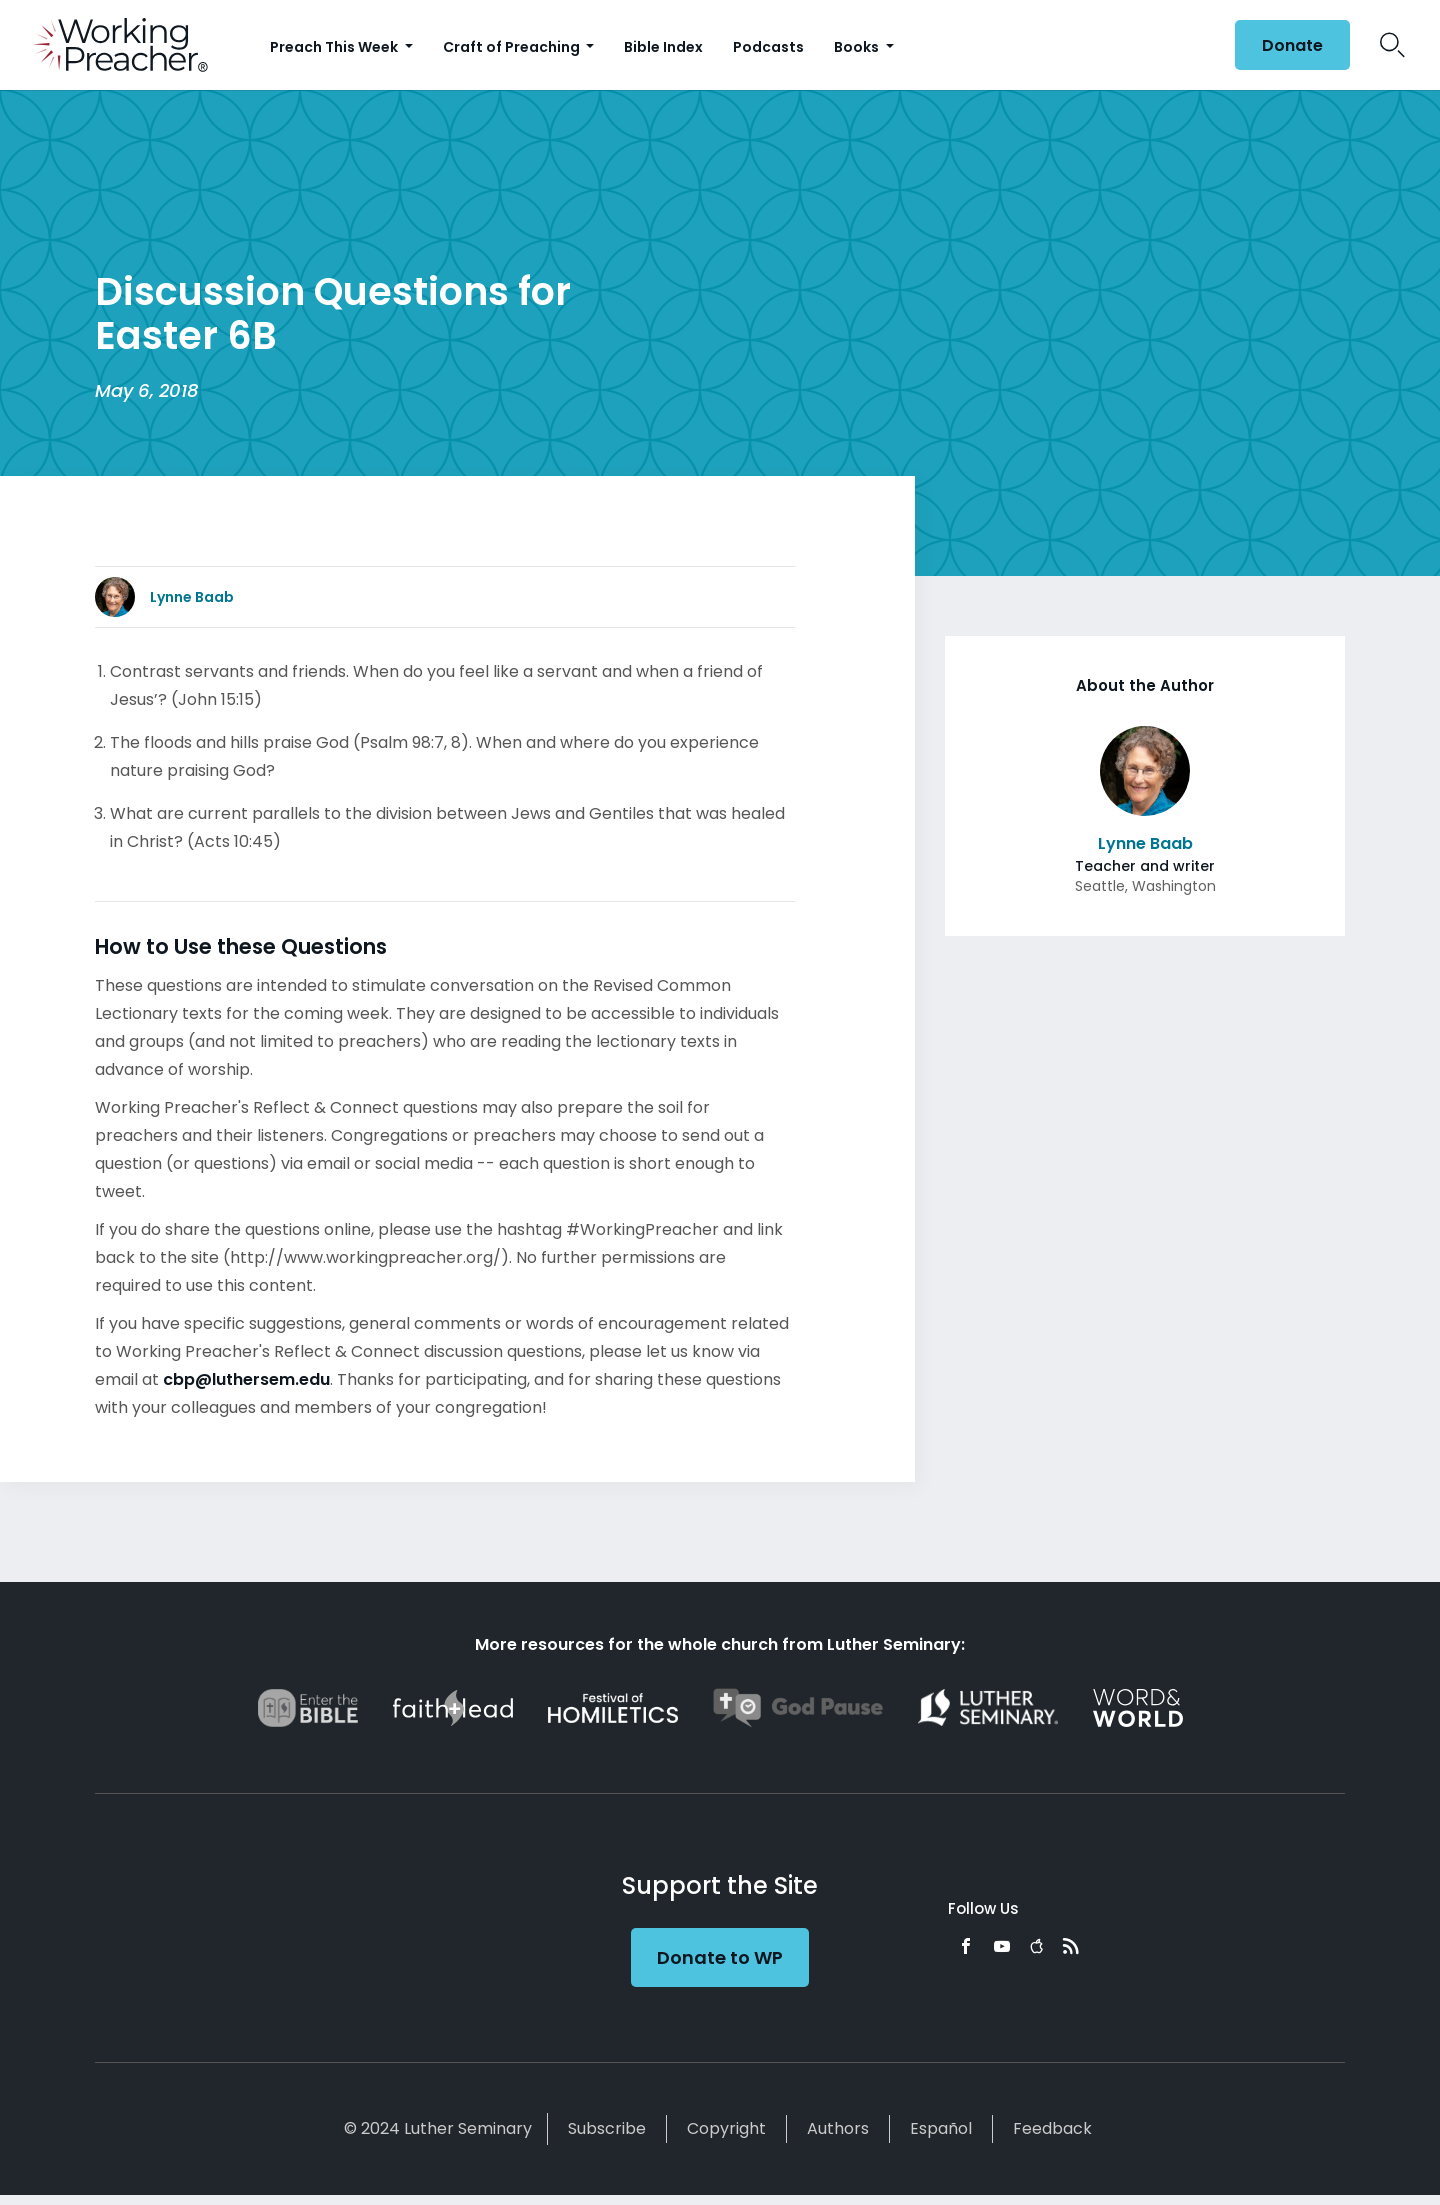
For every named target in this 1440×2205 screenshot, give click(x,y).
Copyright (726, 2128)
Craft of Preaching (513, 47)
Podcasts (768, 47)
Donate (1292, 45)
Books (858, 47)
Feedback (1052, 2128)
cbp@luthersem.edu (246, 1379)
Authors (838, 2128)
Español (941, 2128)
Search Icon (1392, 45)
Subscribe (607, 2128)
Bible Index (663, 47)
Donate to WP (720, 1957)
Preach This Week (335, 47)
